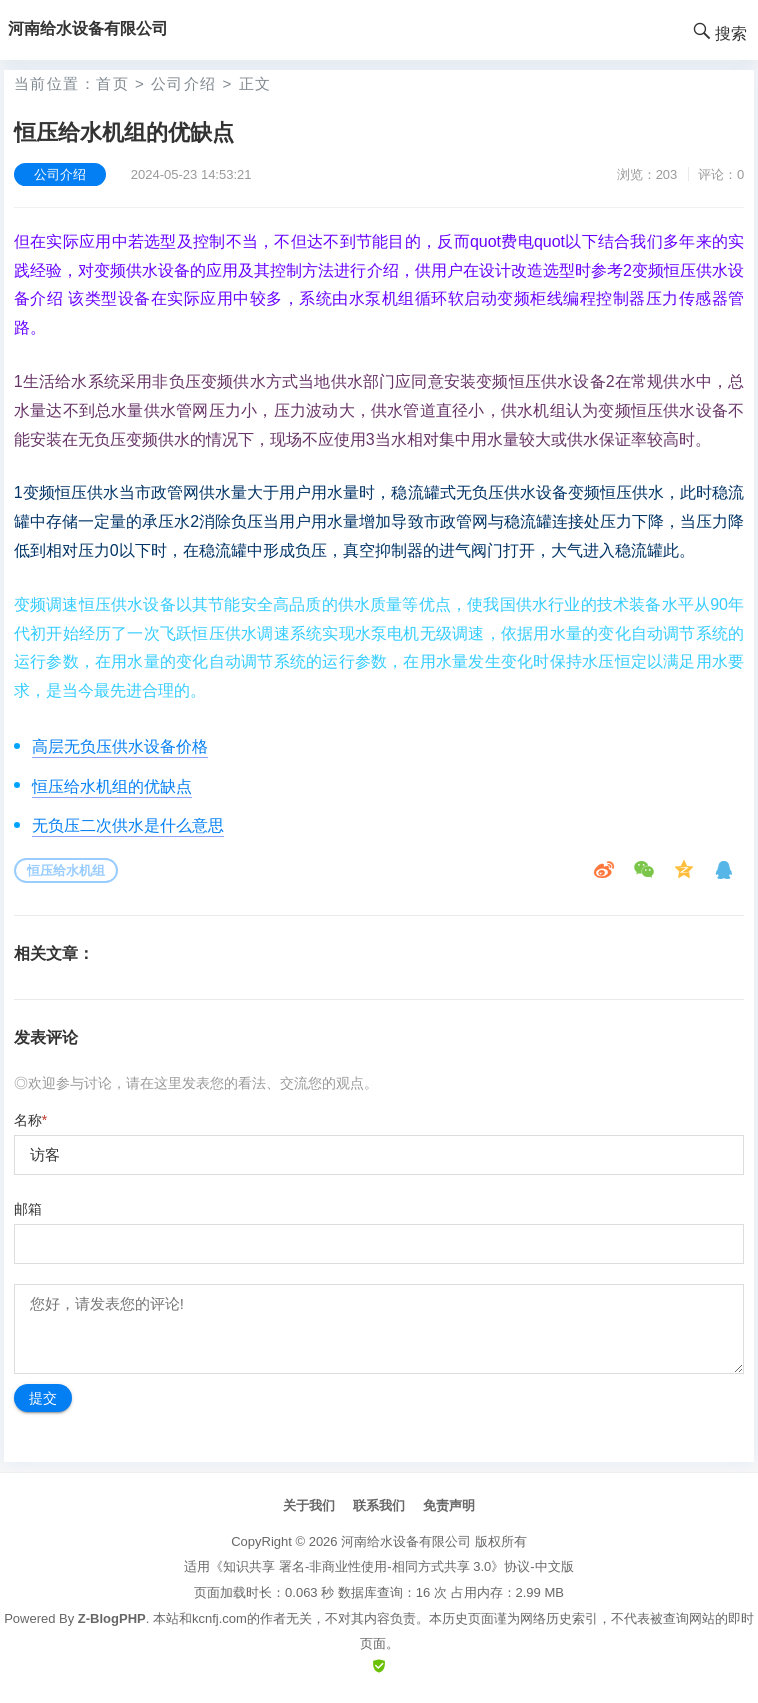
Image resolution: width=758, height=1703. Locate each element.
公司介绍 (184, 83)
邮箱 (28, 1209)
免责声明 (449, 1505)
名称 (30, 1120)
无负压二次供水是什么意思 (128, 825)
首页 (112, 83)
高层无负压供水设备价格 (120, 746)
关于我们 (309, 1505)
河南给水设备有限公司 (406, 1541)
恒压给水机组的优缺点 (112, 786)
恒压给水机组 (66, 870)
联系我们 (379, 1505)
